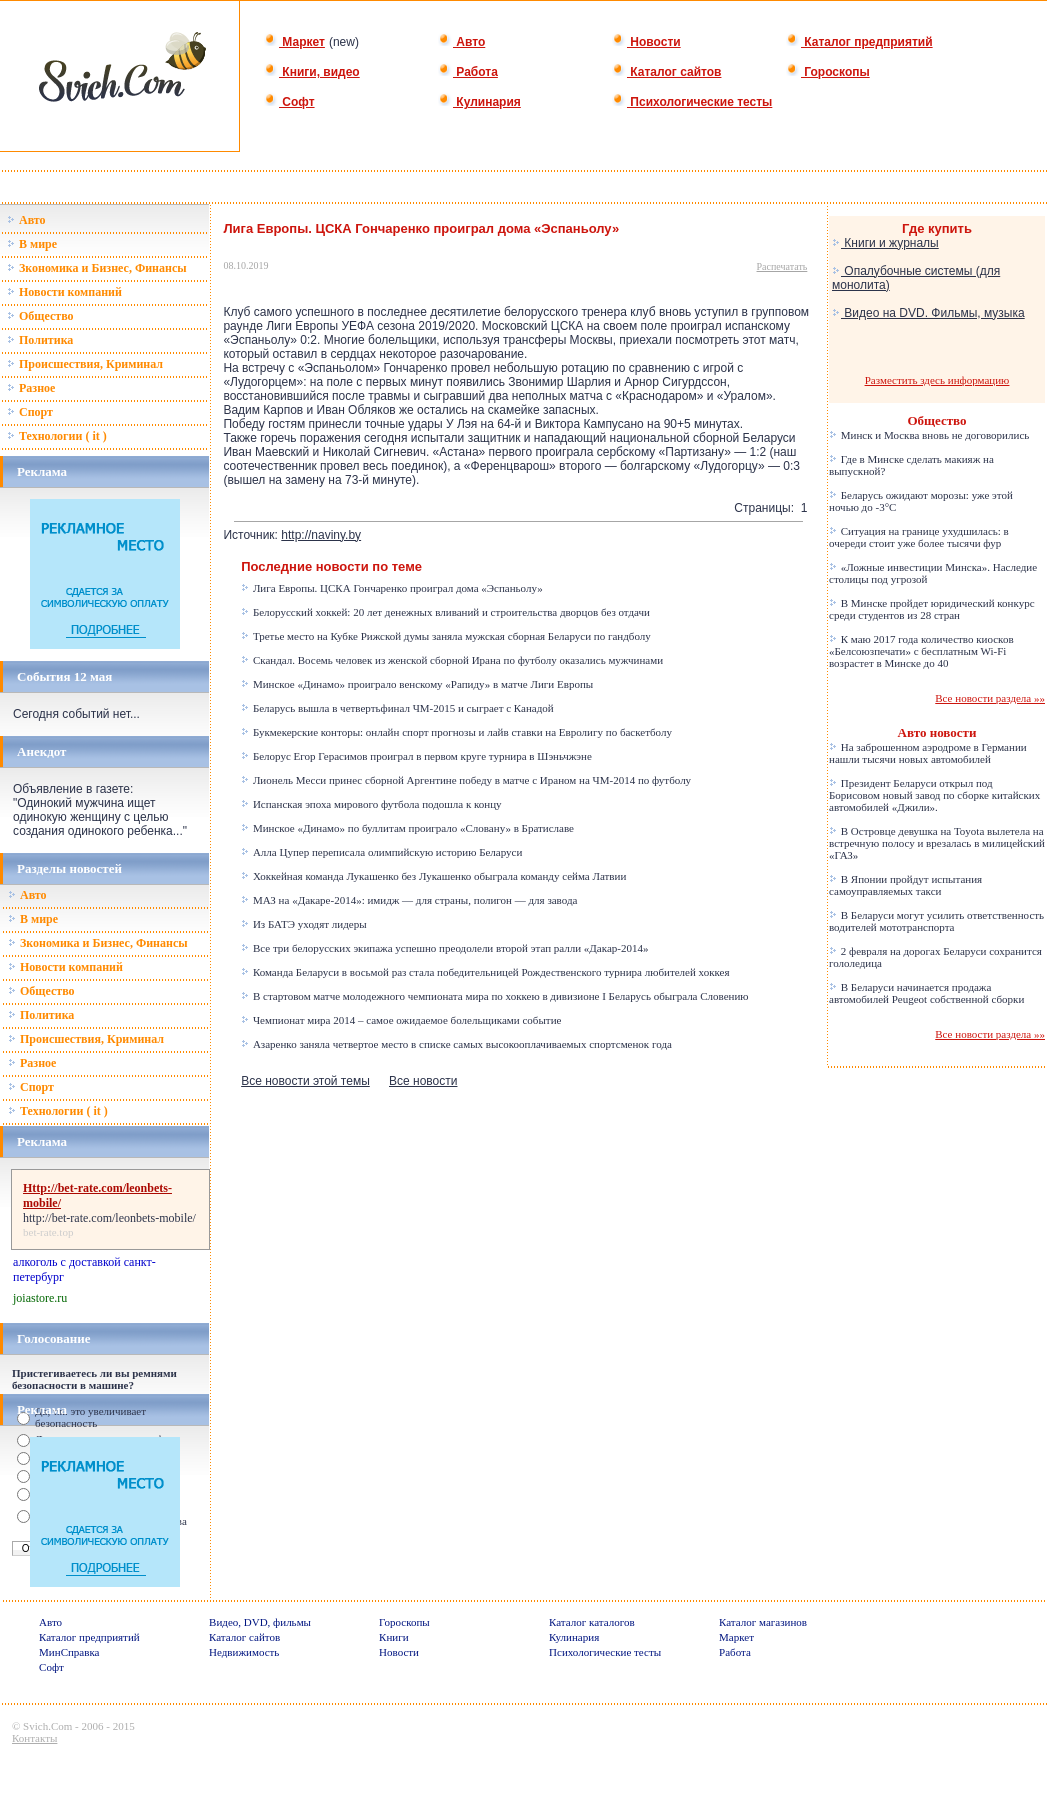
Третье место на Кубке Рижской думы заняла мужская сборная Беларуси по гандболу (446, 636)
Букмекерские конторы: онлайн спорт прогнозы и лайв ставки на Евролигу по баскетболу (456, 732)
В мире (32, 244)
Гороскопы (828, 72)
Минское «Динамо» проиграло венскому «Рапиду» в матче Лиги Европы (417, 684)
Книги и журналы (885, 243)
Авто (461, 42)
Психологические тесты (692, 102)
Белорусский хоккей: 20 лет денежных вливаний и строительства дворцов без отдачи (445, 612)
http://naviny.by (321, 535)
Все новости (423, 1081)
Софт (289, 102)
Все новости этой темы (305, 1081)
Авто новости (937, 732)
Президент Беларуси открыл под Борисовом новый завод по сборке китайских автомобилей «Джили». (934, 795)
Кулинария (479, 102)
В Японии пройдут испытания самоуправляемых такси (905, 885)
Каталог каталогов (592, 1622)
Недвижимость (244, 1652)
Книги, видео (312, 72)
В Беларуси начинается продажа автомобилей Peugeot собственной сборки (926, 993)
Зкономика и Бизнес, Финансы (97, 268)
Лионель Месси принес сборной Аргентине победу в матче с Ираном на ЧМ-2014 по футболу (466, 780)
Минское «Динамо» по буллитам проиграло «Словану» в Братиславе (407, 828)
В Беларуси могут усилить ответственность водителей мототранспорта (936, 921)
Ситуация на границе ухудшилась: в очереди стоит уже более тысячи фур (919, 537)
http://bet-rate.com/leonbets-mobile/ (109, 1218)
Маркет (294, 42)
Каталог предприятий (859, 42)
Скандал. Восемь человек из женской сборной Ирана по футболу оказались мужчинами (452, 660)
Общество (40, 316)
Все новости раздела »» (990, 698)
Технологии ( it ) (57, 436)
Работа (468, 72)
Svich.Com (47, 1726)
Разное (31, 388)
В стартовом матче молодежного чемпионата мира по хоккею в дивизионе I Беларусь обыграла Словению (494, 996)
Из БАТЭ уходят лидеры (303, 924)
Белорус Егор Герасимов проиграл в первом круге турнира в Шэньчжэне (416, 756)
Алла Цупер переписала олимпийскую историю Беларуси (381, 852)
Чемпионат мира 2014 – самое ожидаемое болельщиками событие (401, 1020)
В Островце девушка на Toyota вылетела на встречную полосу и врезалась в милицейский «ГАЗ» (937, 843)
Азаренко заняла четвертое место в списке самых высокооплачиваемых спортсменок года (456, 1044)
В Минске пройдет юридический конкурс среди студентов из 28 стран (932, 609)
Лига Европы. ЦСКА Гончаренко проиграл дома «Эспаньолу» (392, 588)
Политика (40, 340)
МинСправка (69, 1652)
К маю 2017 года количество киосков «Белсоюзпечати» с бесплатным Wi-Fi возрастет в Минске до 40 (921, 651)
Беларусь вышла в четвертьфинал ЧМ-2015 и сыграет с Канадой (397, 708)
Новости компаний (64, 292)
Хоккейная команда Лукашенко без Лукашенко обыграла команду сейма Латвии (433, 876)
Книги (394, 1637)
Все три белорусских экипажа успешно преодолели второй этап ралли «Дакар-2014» (444, 948)
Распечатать (782, 266)
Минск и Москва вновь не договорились (929, 435)
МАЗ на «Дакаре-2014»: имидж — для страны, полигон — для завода (409, 900)
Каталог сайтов (666, 72)
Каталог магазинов (763, 1622)
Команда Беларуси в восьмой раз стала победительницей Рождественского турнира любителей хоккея (485, 972)
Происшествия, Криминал (85, 364)
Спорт (30, 412)
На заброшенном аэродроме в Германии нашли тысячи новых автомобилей (928, 753)
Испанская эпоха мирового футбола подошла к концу (371, 804)
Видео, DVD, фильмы (260, 1622)
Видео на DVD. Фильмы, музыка (928, 313)
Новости (646, 42)
